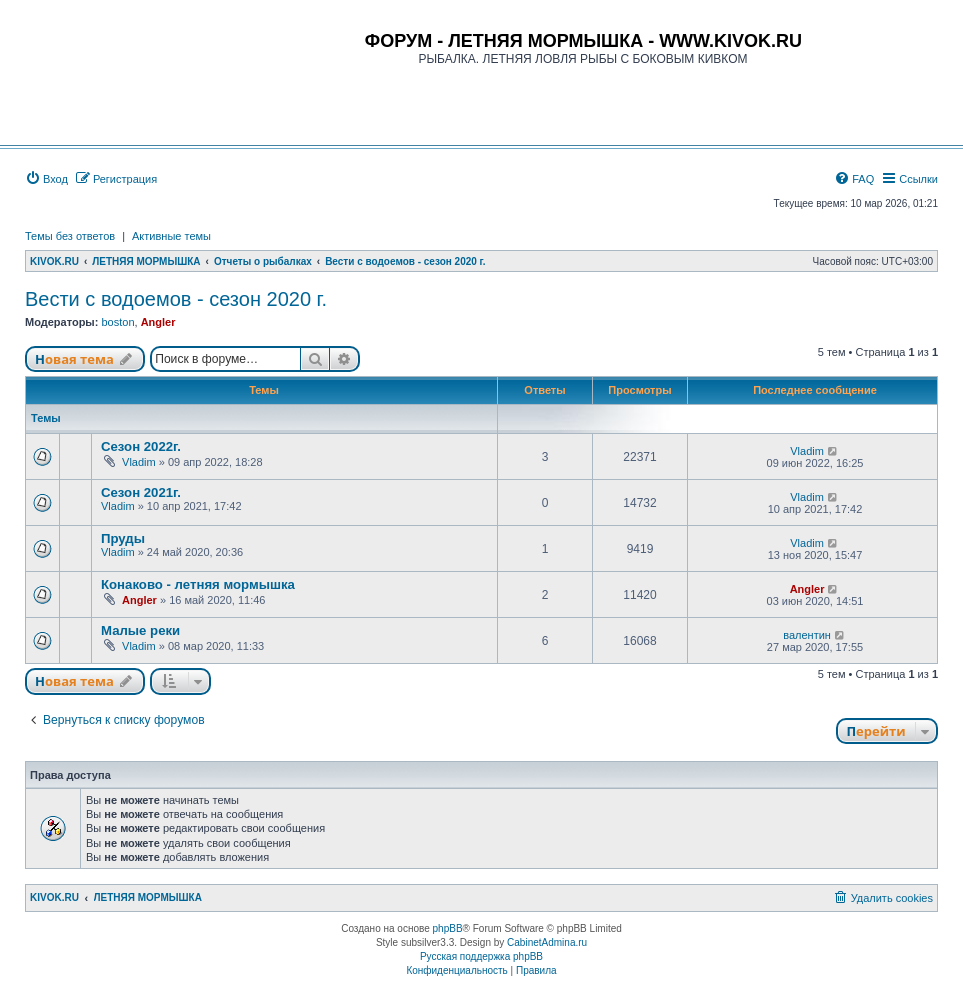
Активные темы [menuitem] (171, 236)
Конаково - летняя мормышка (198, 584)
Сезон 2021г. (141, 492)
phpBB (448, 928)
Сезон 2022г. (141, 446)
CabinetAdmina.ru (547, 942)
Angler (158, 322)
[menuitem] (46, 179)
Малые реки (140, 630)
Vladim (139, 462)
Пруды (123, 538)
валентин (807, 635)
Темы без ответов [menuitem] (70, 236)
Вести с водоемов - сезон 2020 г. (176, 299)
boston (117, 322)
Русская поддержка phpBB (481, 956)
